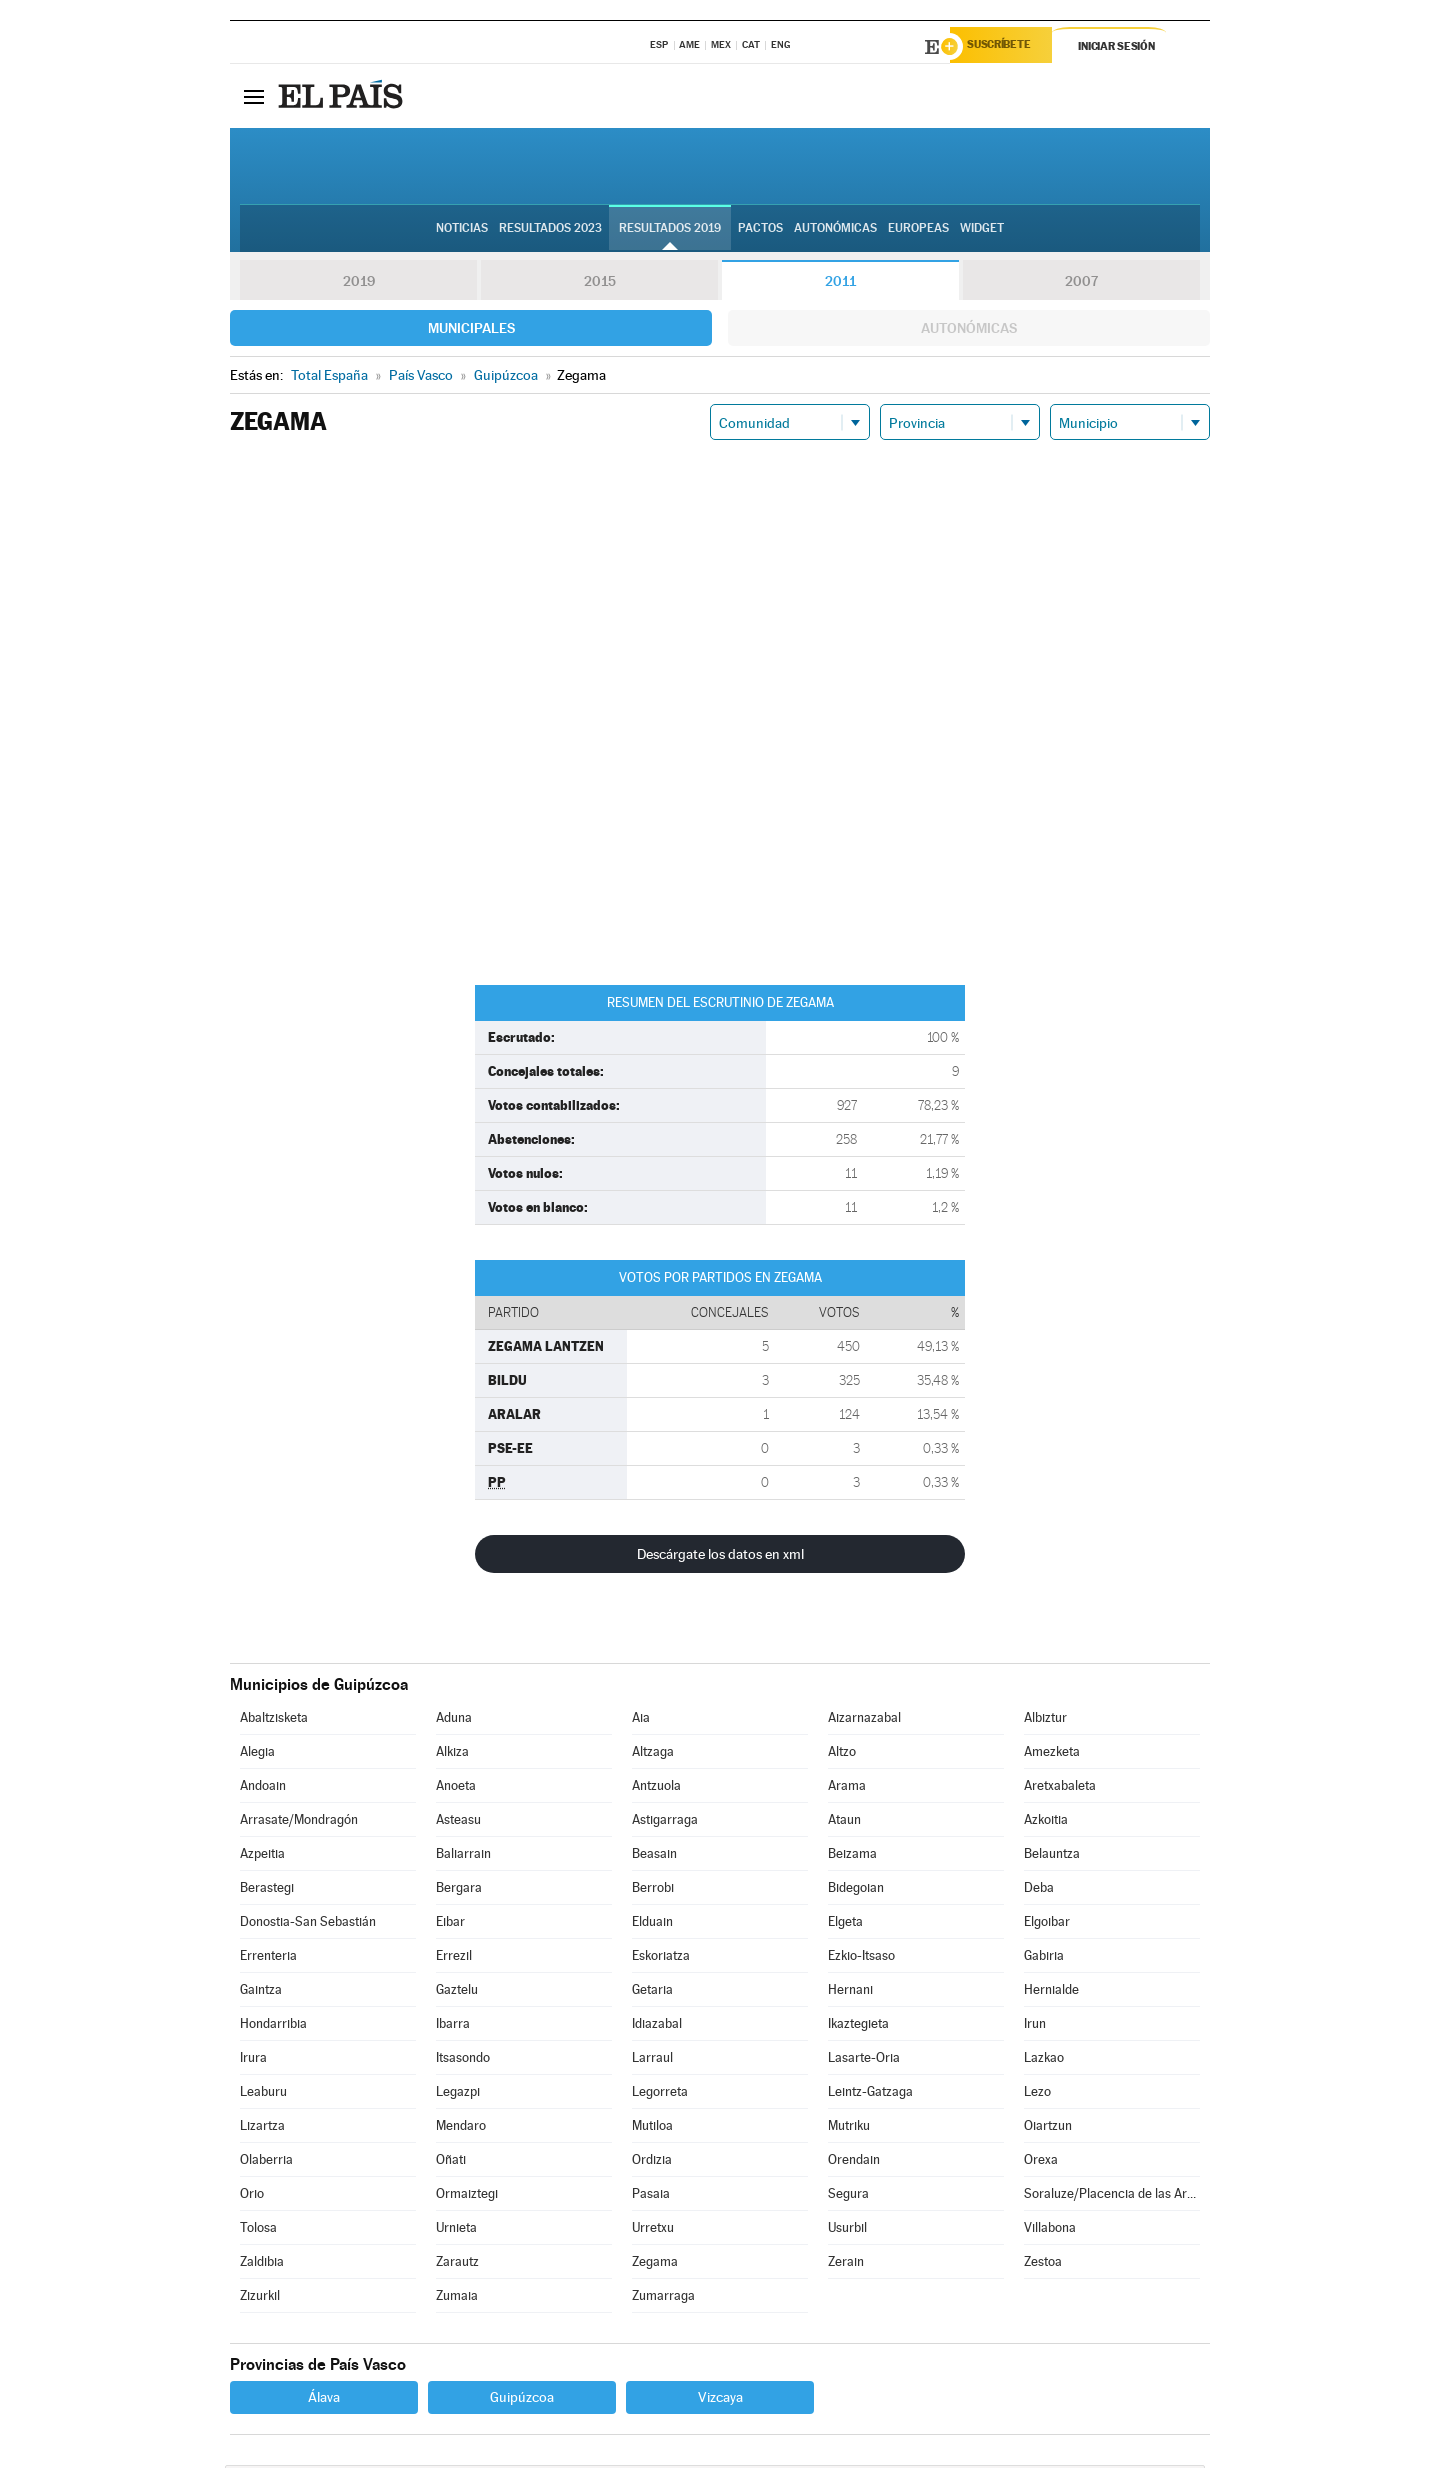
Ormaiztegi (467, 2196)
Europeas (918, 231)
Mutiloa (652, 2128)
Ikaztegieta (858, 2026)
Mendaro (461, 2128)
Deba (1039, 1890)
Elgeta (845, 1924)
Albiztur (1045, 1720)
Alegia (257, 1754)
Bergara (459, 1890)
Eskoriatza (661, 1958)
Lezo (1037, 2094)
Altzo (842, 1754)
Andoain (263, 1788)
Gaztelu (457, 1992)
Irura (253, 2060)
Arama (847, 1788)
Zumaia (457, 2298)
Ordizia (652, 2162)
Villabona (1050, 2230)
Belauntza (1052, 1856)
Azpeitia (262, 1856)
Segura (848, 2196)
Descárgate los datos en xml (720, 1557)
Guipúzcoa (522, 2400)
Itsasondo (463, 2060)
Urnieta (456, 2230)
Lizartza (262, 2128)
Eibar (450, 1924)
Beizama (852, 1856)
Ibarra (453, 2026)
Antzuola (656, 1788)
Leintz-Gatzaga (870, 2094)
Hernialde (1051, 1992)
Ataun (844, 1822)
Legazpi (458, 2094)
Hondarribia (273, 2026)
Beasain (654, 1856)
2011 (840, 284)
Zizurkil (260, 2298)
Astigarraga (665, 1822)
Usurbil (847, 2230)
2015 (600, 284)
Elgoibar (1047, 1924)
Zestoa (1043, 2264)
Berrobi (653, 1890)
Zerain (846, 2264)
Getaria (652, 1992)
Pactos (760, 231)
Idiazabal (657, 2026)
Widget (982, 231)
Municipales (471, 331)
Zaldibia (262, 2264)
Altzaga (653, 1754)
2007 (1081, 284)
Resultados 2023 (550, 231)
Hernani (850, 1992)
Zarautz (457, 2264)
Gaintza (261, 1992)
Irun (1035, 2026)
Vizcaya (720, 2400)
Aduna (454, 1720)
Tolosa (258, 2230)
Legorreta (660, 2094)
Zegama (655, 2264)
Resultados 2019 (670, 231)
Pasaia (651, 2196)
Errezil (454, 1958)
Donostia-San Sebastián (308, 1924)
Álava (324, 2400)
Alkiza (452, 1754)
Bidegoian (856, 1890)
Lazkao (1044, 2060)
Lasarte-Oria (864, 2060)
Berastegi (267, 1890)
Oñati (451, 2162)
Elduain (652, 1924)
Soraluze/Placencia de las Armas (1112, 2196)
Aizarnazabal (864, 1720)
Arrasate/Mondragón (299, 1822)
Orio (252, 2196)
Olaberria (266, 2162)
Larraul (652, 2060)
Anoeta (456, 1788)
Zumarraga (663, 2298)
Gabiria (1044, 1958)
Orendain (854, 2162)
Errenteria (268, 1958)
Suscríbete (1006, 47)
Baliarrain (463, 1856)
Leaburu (263, 2094)
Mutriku (849, 2128)
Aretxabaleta (1060, 1788)
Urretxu (653, 2230)
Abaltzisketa (274, 1720)
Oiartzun (1048, 2128)
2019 (359, 284)
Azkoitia (1046, 1822)
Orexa (1041, 2162)
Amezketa (1052, 1754)
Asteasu (458, 1822)
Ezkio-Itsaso (861, 1958)
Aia (641, 1720)
